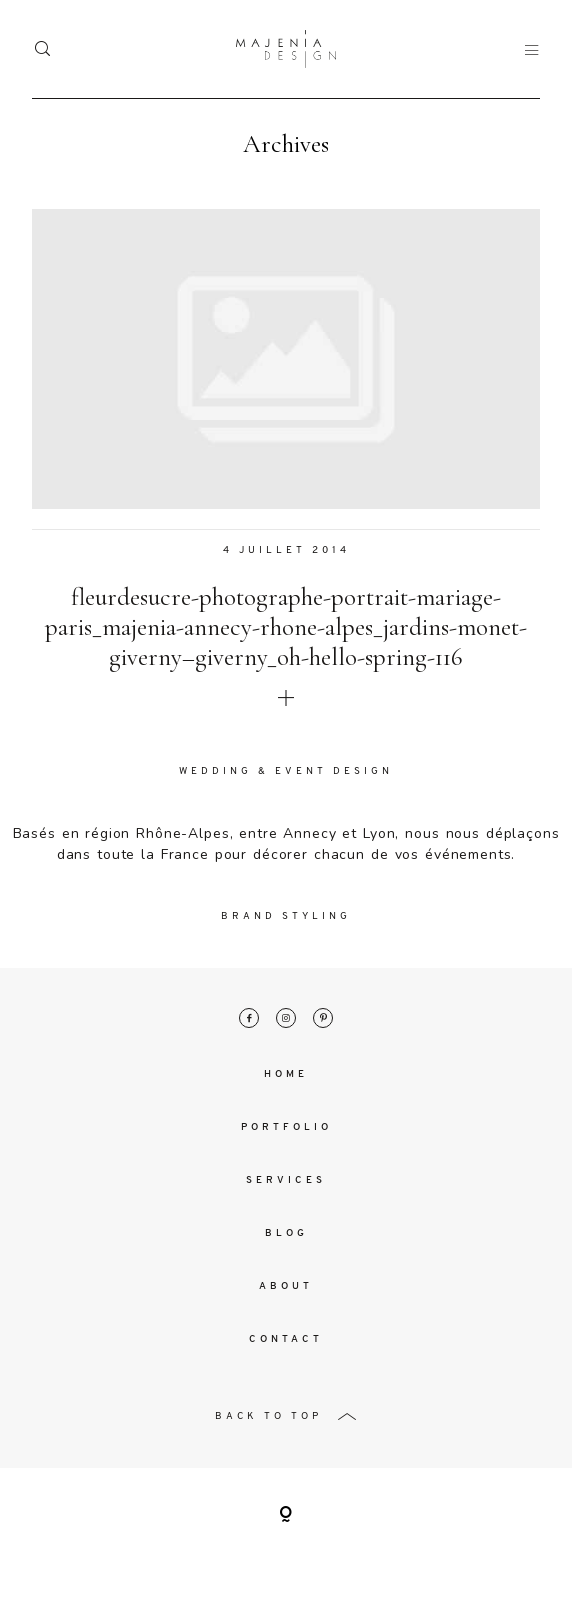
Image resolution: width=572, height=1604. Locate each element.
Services (286, 1181)
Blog (286, 1234)
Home (286, 1075)
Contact (286, 1340)
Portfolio (286, 1128)
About (286, 1287)
